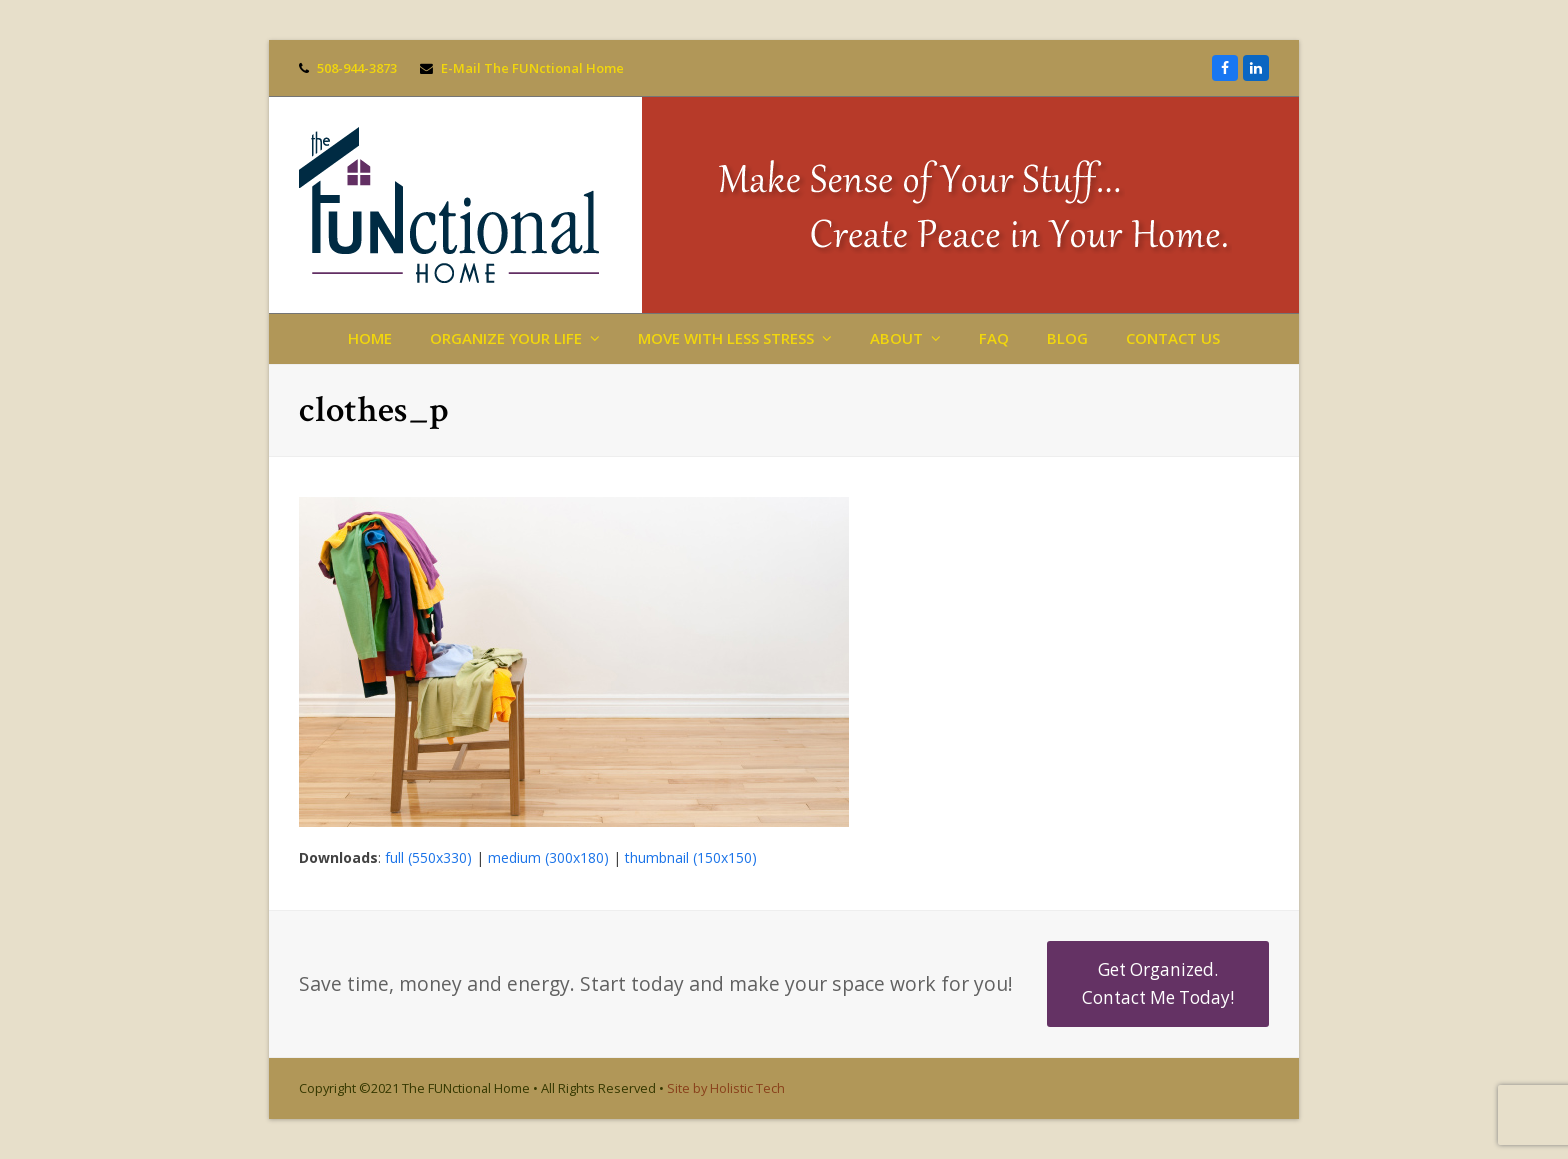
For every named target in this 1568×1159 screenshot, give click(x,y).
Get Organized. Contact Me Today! (1158, 983)
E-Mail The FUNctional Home (532, 68)
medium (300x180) (548, 857)
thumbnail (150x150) (691, 857)
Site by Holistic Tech (726, 1088)
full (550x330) (428, 857)
